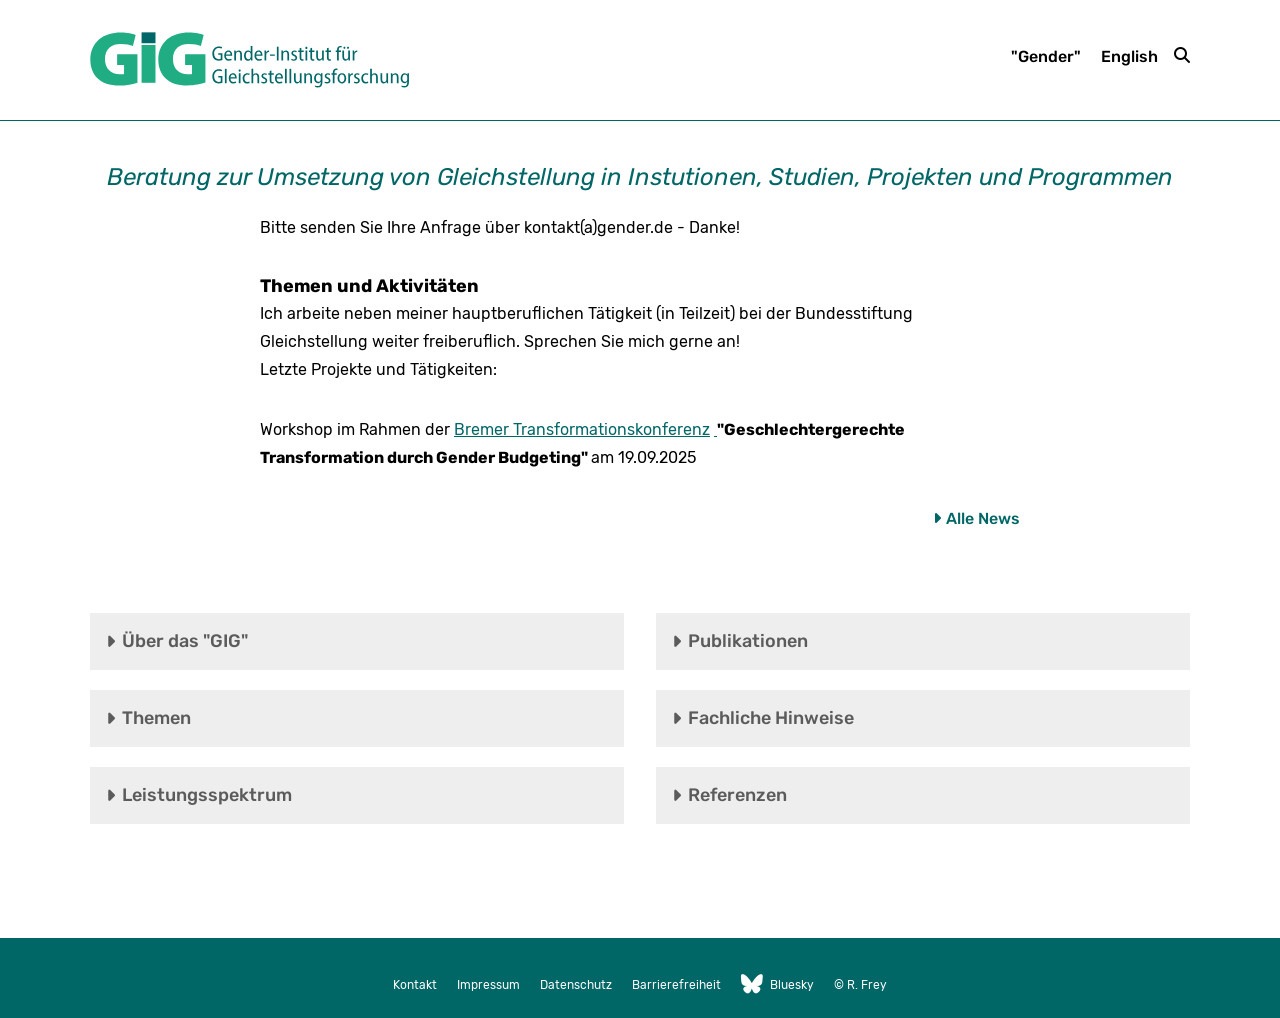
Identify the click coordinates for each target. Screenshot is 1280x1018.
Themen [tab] (156, 718)
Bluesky (777, 985)
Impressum (488, 985)
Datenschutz (576, 985)
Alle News (983, 518)
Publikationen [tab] (748, 641)
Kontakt (415, 985)
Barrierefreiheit (676, 985)
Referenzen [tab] (737, 795)
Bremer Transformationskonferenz (582, 429)
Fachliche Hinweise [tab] (771, 718)
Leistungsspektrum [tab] (207, 795)
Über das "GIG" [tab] (185, 641)
